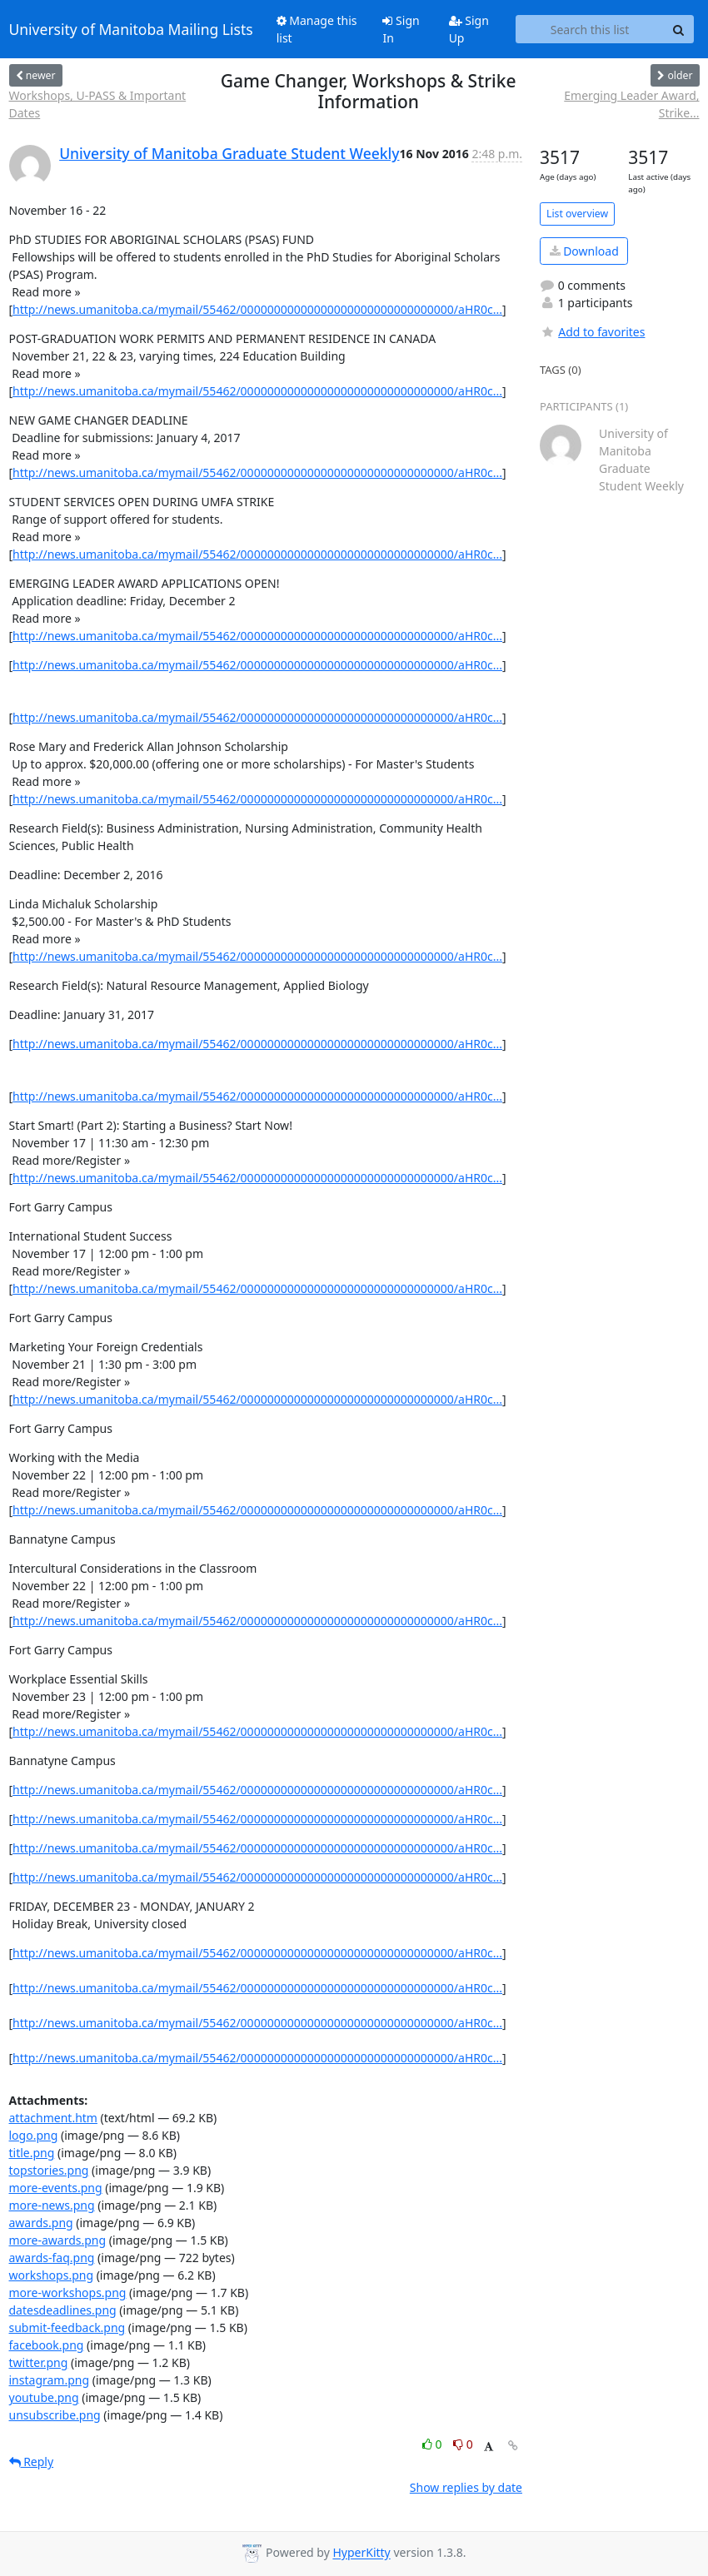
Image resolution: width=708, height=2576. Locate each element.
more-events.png (55, 2188)
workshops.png (51, 2275)
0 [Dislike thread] (463, 2444)
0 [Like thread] (433, 2444)
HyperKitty (361, 2553)
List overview (577, 213)
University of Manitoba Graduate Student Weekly (229, 153)
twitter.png (38, 2362)
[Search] (679, 29)
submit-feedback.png (67, 2327)
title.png (32, 2153)
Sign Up (469, 29)
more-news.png (52, 2205)
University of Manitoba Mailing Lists (131, 29)
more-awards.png (58, 2240)
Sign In (400, 29)
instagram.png (49, 2380)
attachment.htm (53, 2118)
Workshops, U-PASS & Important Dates (98, 104)
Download (584, 251)
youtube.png (44, 2397)
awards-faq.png (52, 2257)
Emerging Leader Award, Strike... (631, 104)
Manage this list (317, 29)
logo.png (33, 2135)
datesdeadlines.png (63, 2310)
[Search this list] (590, 29)
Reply (31, 2461)
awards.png (41, 2222)
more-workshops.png (68, 2292)
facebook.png (46, 2345)
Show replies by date (466, 2487)
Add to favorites (592, 332)
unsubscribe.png (55, 2415)
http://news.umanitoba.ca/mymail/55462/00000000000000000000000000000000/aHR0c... (257, 309)
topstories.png (49, 2170)
